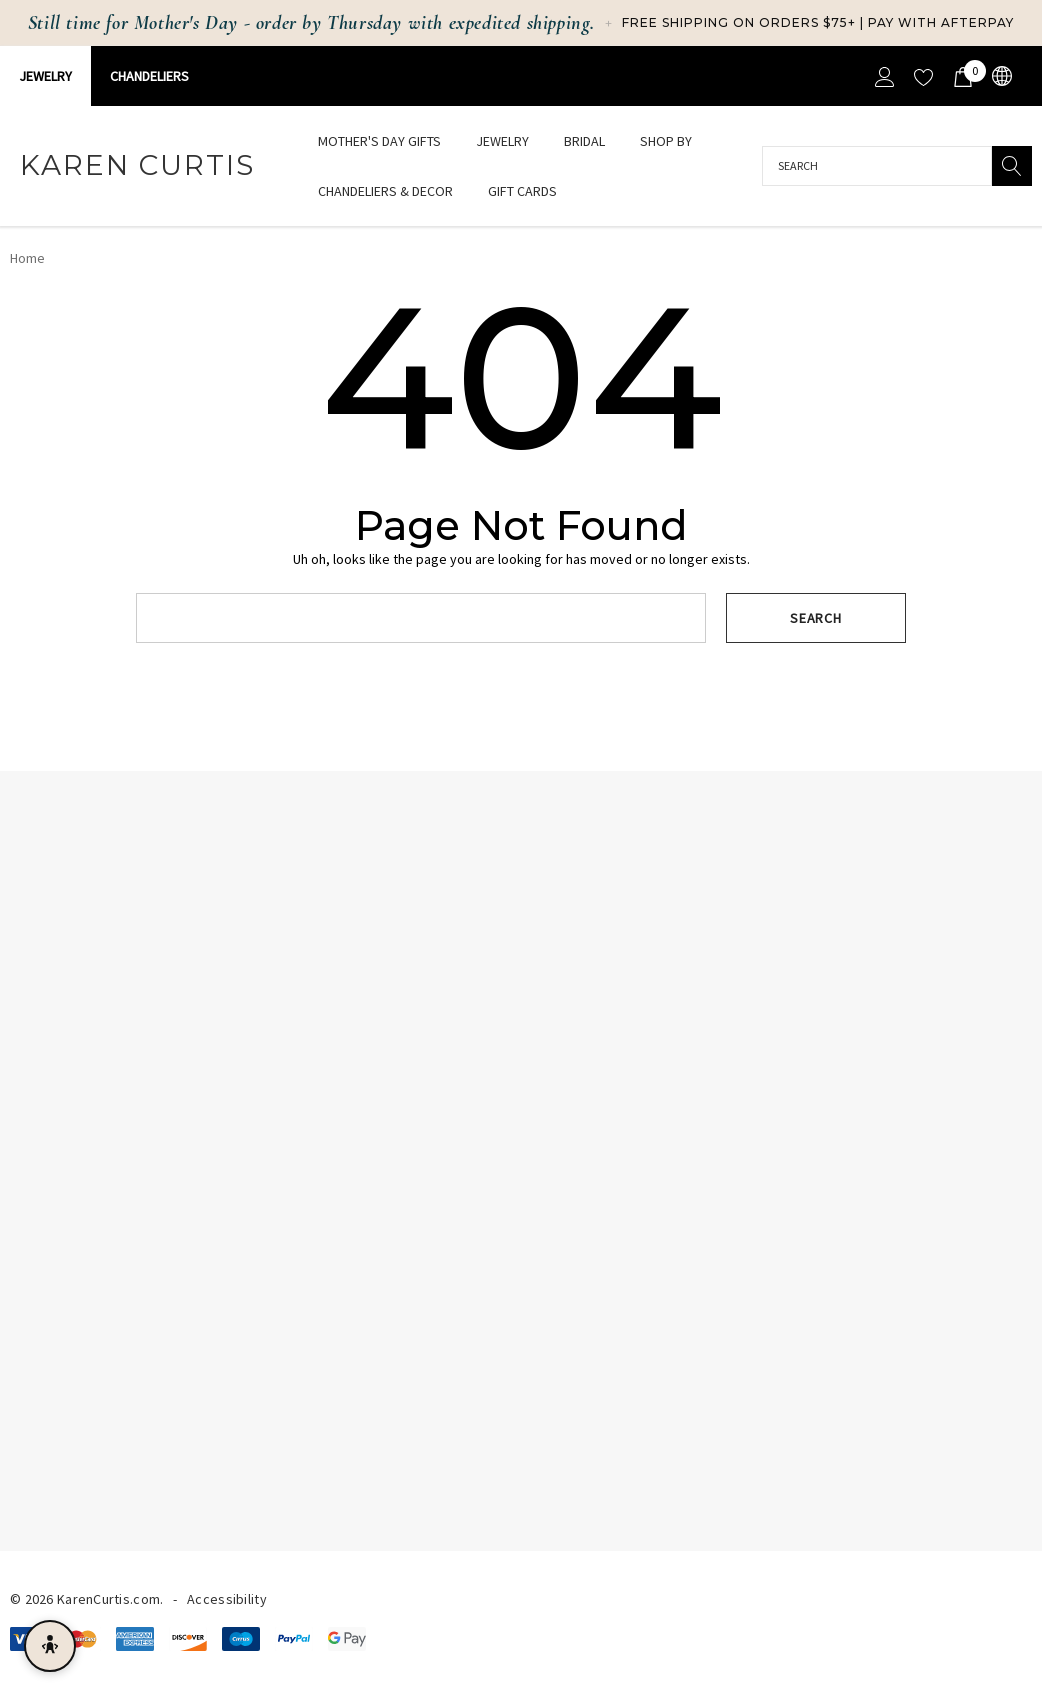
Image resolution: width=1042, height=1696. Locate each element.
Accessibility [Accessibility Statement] (227, 1599)
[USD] (1000, 76)
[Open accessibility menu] (50, 1646)
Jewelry (45, 76)
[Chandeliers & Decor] (385, 192)
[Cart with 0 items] (961, 76)
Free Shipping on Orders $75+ (739, 22)
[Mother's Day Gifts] (379, 141)
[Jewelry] (502, 142)
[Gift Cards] (522, 191)
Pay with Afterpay (941, 22)
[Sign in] (883, 76)
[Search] (1012, 166)
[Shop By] (666, 142)
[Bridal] (584, 142)
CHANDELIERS (149, 76)
